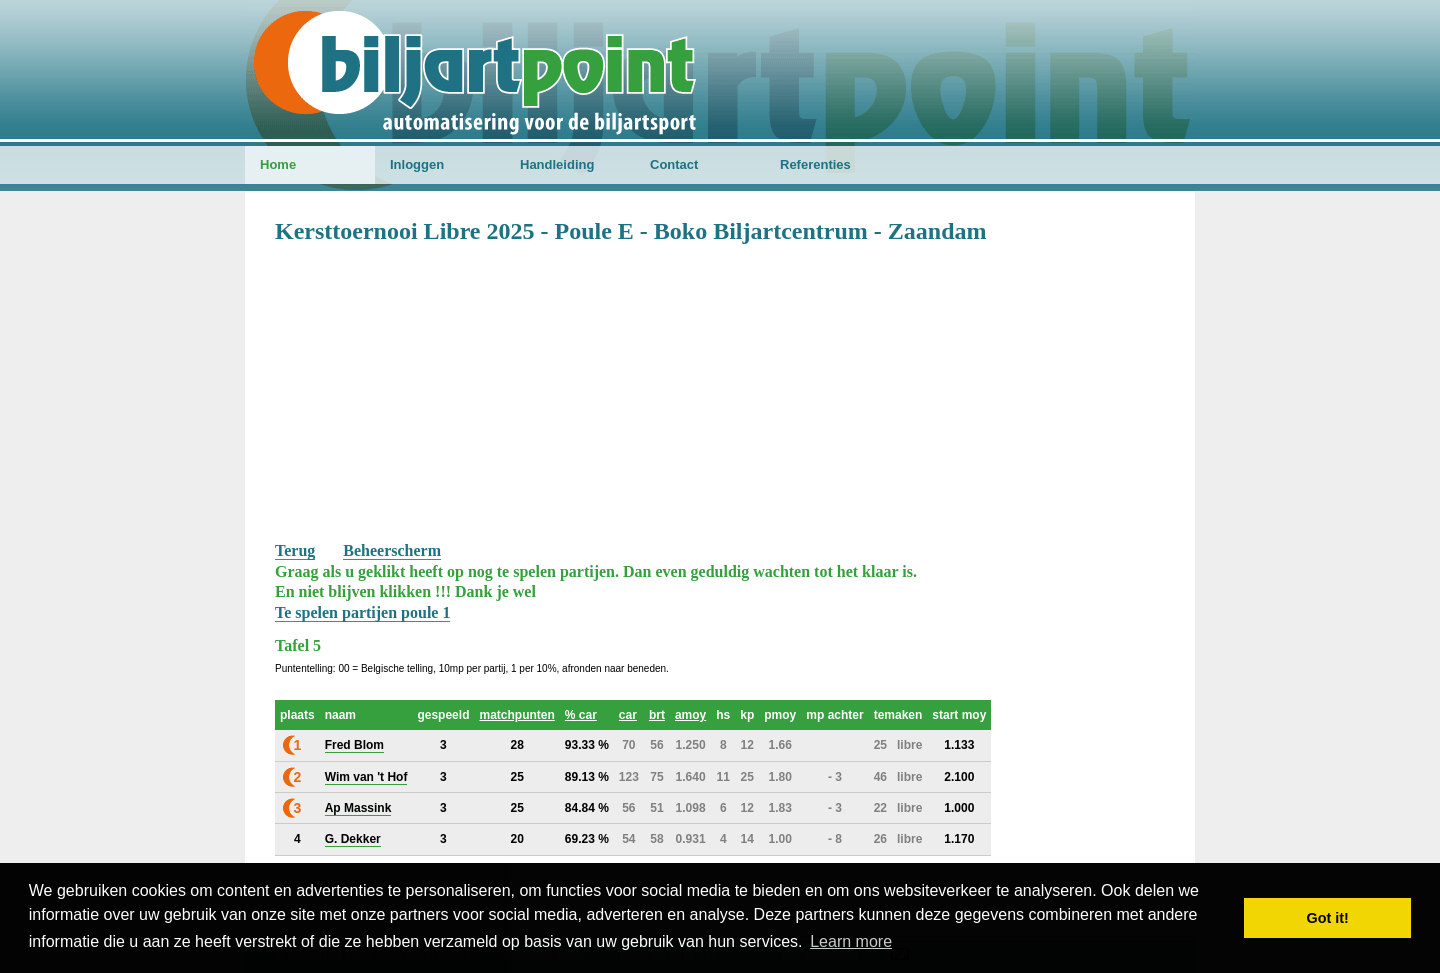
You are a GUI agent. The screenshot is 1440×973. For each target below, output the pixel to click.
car (628, 715)
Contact (674, 164)
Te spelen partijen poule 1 (362, 612)
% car (581, 715)
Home (278, 164)
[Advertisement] (720, 391)
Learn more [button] (851, 941)
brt (657, 715)
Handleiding (557, 164)
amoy (690, 715)
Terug (295, 550)
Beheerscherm (392, 550)
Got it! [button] (1328, 918)
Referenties (815, 164)
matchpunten (516, 715)
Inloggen (417, 164)
